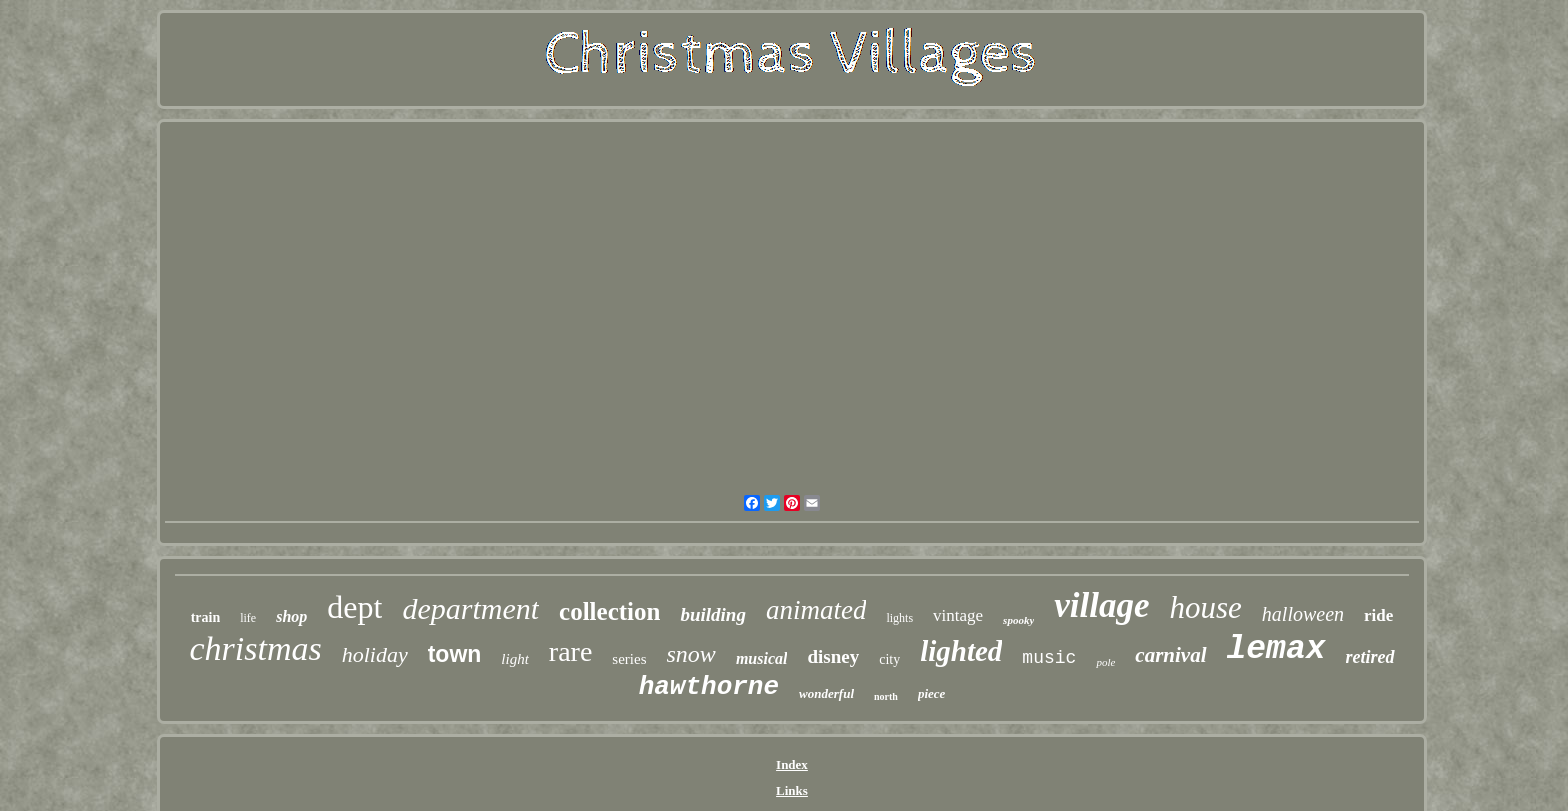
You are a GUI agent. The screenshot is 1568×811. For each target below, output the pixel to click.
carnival (1170, 655)
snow (691, 654)
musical (762, 658)
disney (833, 656)
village (1101, 605)
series (629, 659)
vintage (958, 615)
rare (571, 651)
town (455, 654)
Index (792, 764)
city (889, 659)
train (206, 617)
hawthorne (709, 687)
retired (1370, 657)
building (712, 614)
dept (354, 607)
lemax (1276, 649)
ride (1378, 615)
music (1049, 658)
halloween (1303, 614)
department (470, 608)
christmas (255, 648)
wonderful (826, 693)
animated (816, 610)
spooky (1018, 620)
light (515, 659)
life (248, 618)
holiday (375, 654)
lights (899, 618)
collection (609, 611)
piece (931, 693)
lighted (961, 651)
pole (1105, 662)
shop (291, 616)
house (1206, 607)
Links (792, 790)
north (886, 696)
